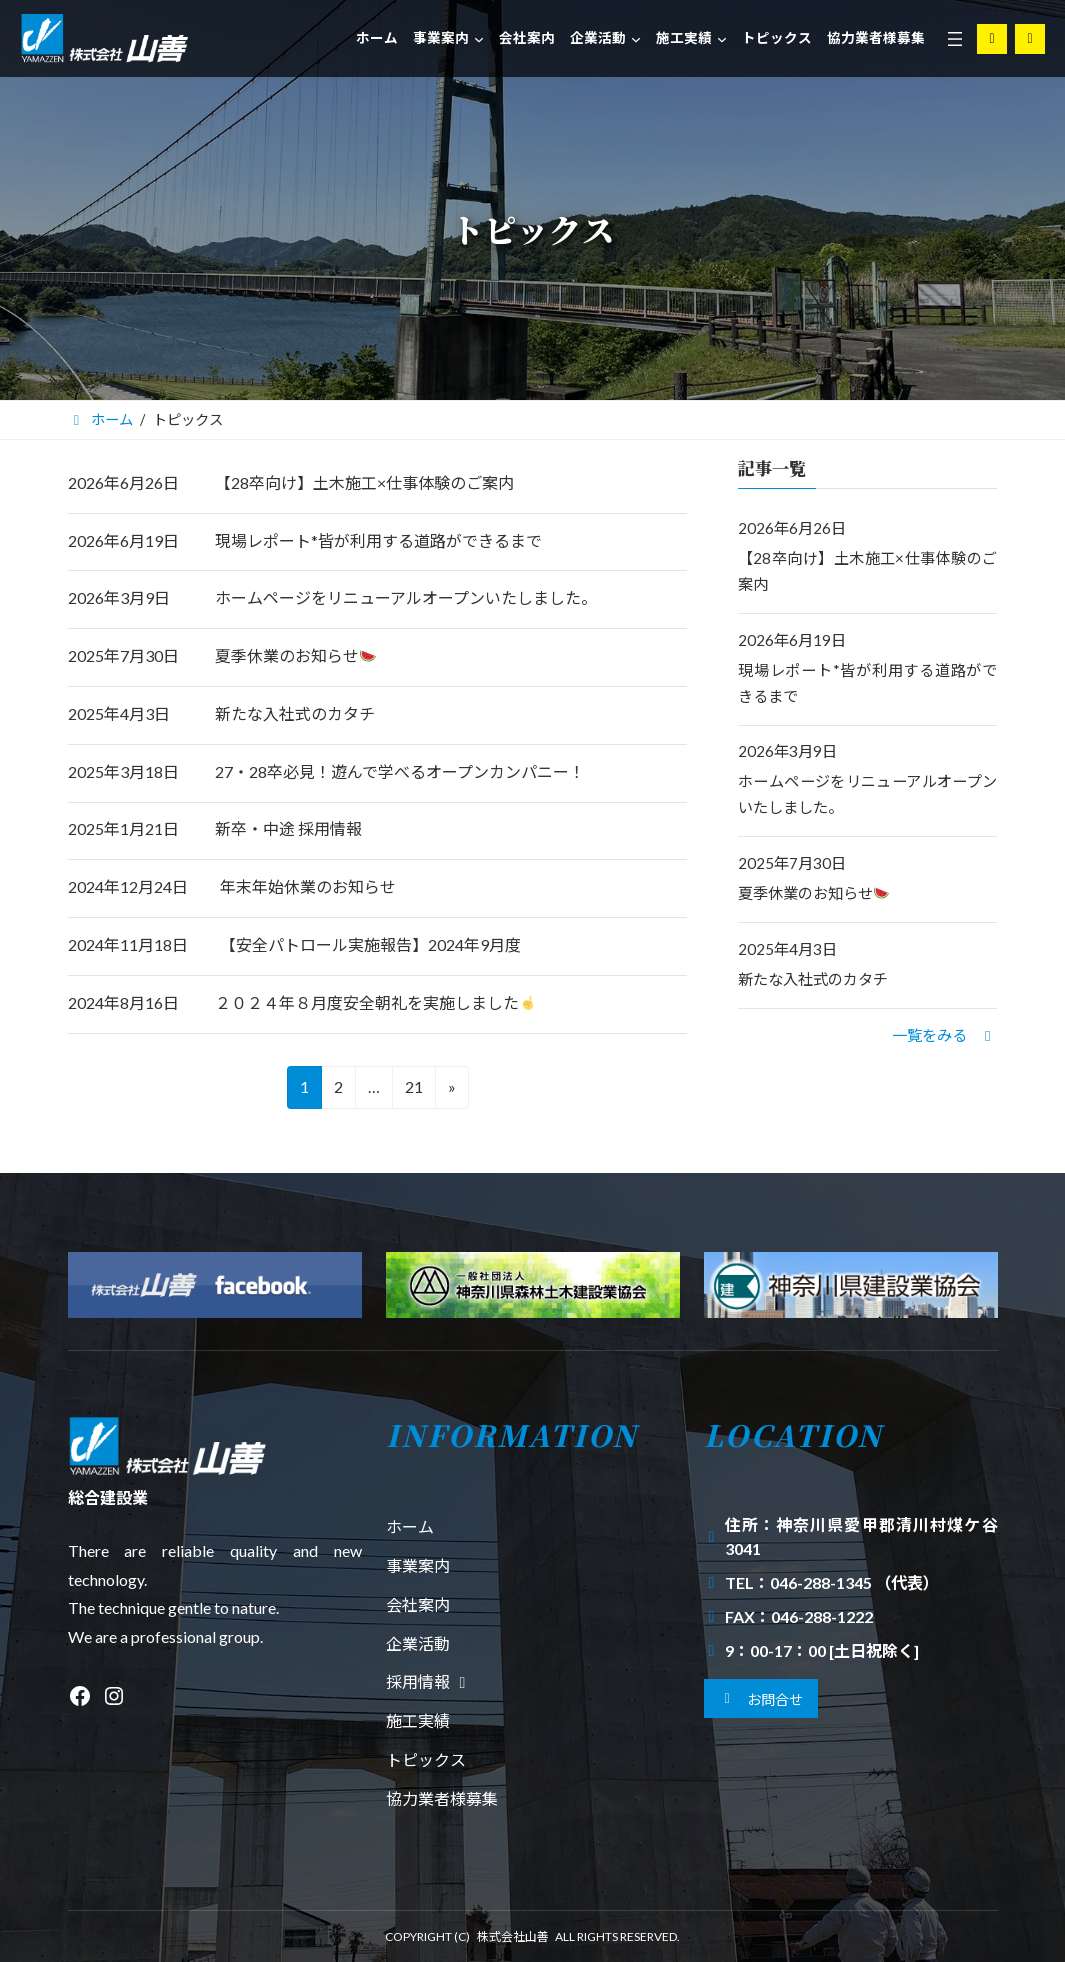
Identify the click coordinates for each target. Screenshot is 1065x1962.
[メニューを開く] (955, 39)
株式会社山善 (513, 1936)
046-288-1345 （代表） (854, 1582)
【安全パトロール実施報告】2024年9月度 (370, 944)
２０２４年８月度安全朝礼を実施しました (375, 1002)
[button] (944, 1034)
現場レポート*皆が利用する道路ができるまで (378, 540)
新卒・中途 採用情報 (288, 828)
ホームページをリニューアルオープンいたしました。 (406, 597)
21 (412, 1090)
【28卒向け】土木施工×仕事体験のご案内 (364, 482)
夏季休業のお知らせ (295, 655)
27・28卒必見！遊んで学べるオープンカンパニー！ (400, 771)
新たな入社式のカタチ (295, 713)
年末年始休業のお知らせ (308, 886)
